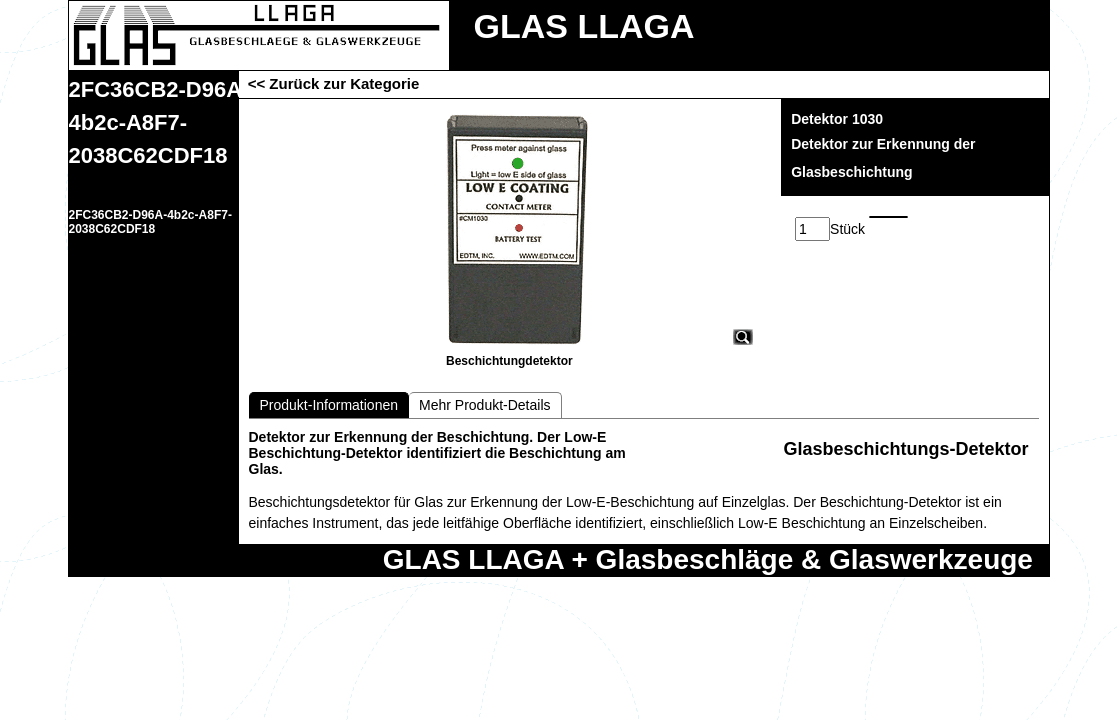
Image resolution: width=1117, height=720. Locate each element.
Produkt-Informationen (329, 405)
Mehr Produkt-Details (485, 405)
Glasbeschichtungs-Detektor (905, 449)
